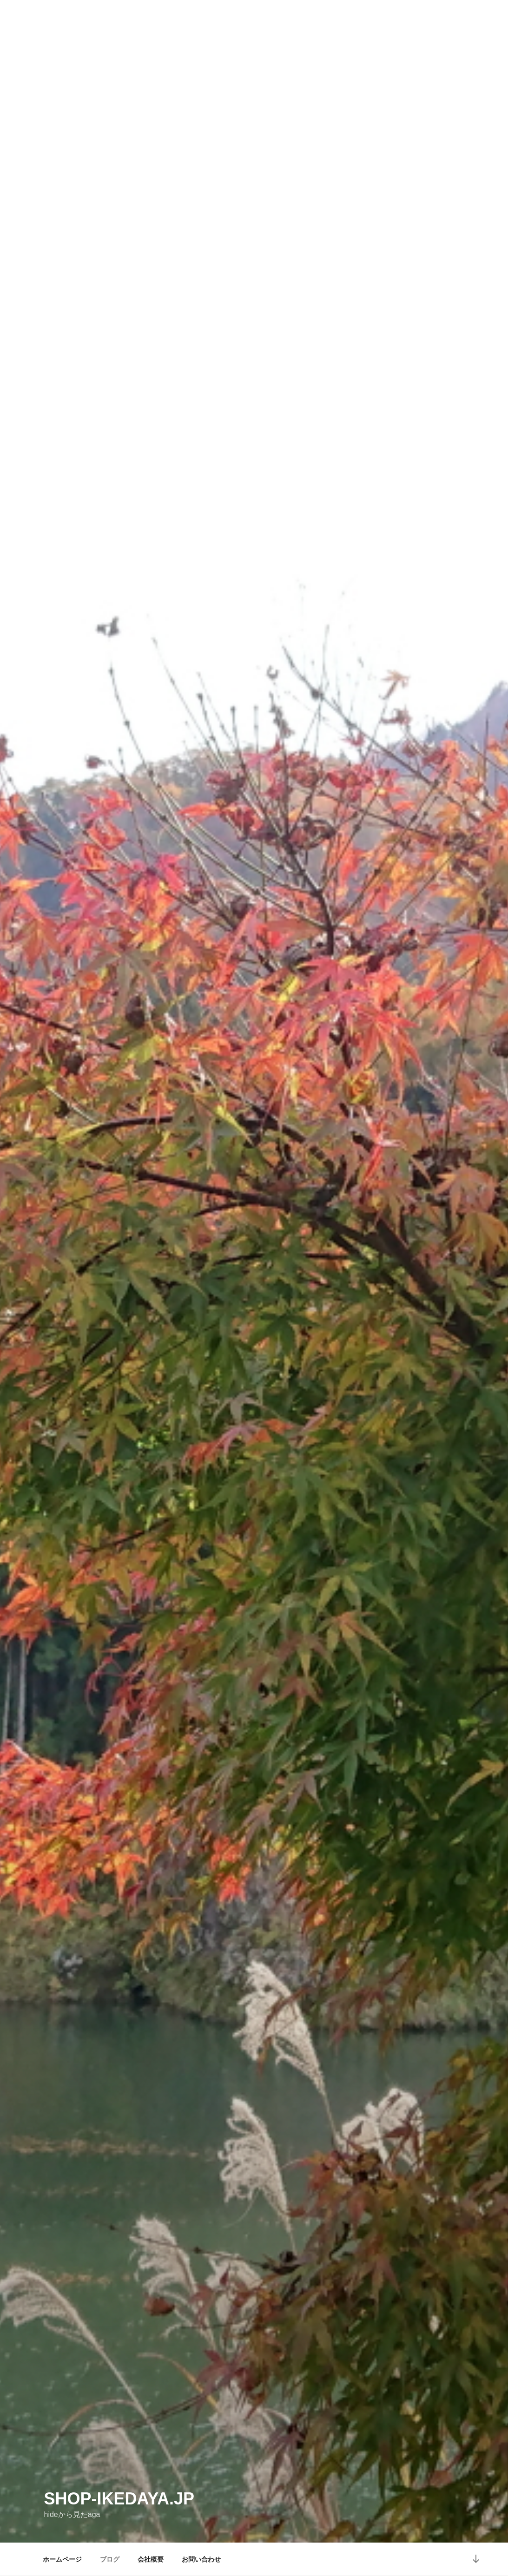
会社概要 (151, 2559)
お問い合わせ (201, 2559)
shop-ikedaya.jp (119, 2498)
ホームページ (62, 2559)
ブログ (109, 2559)
